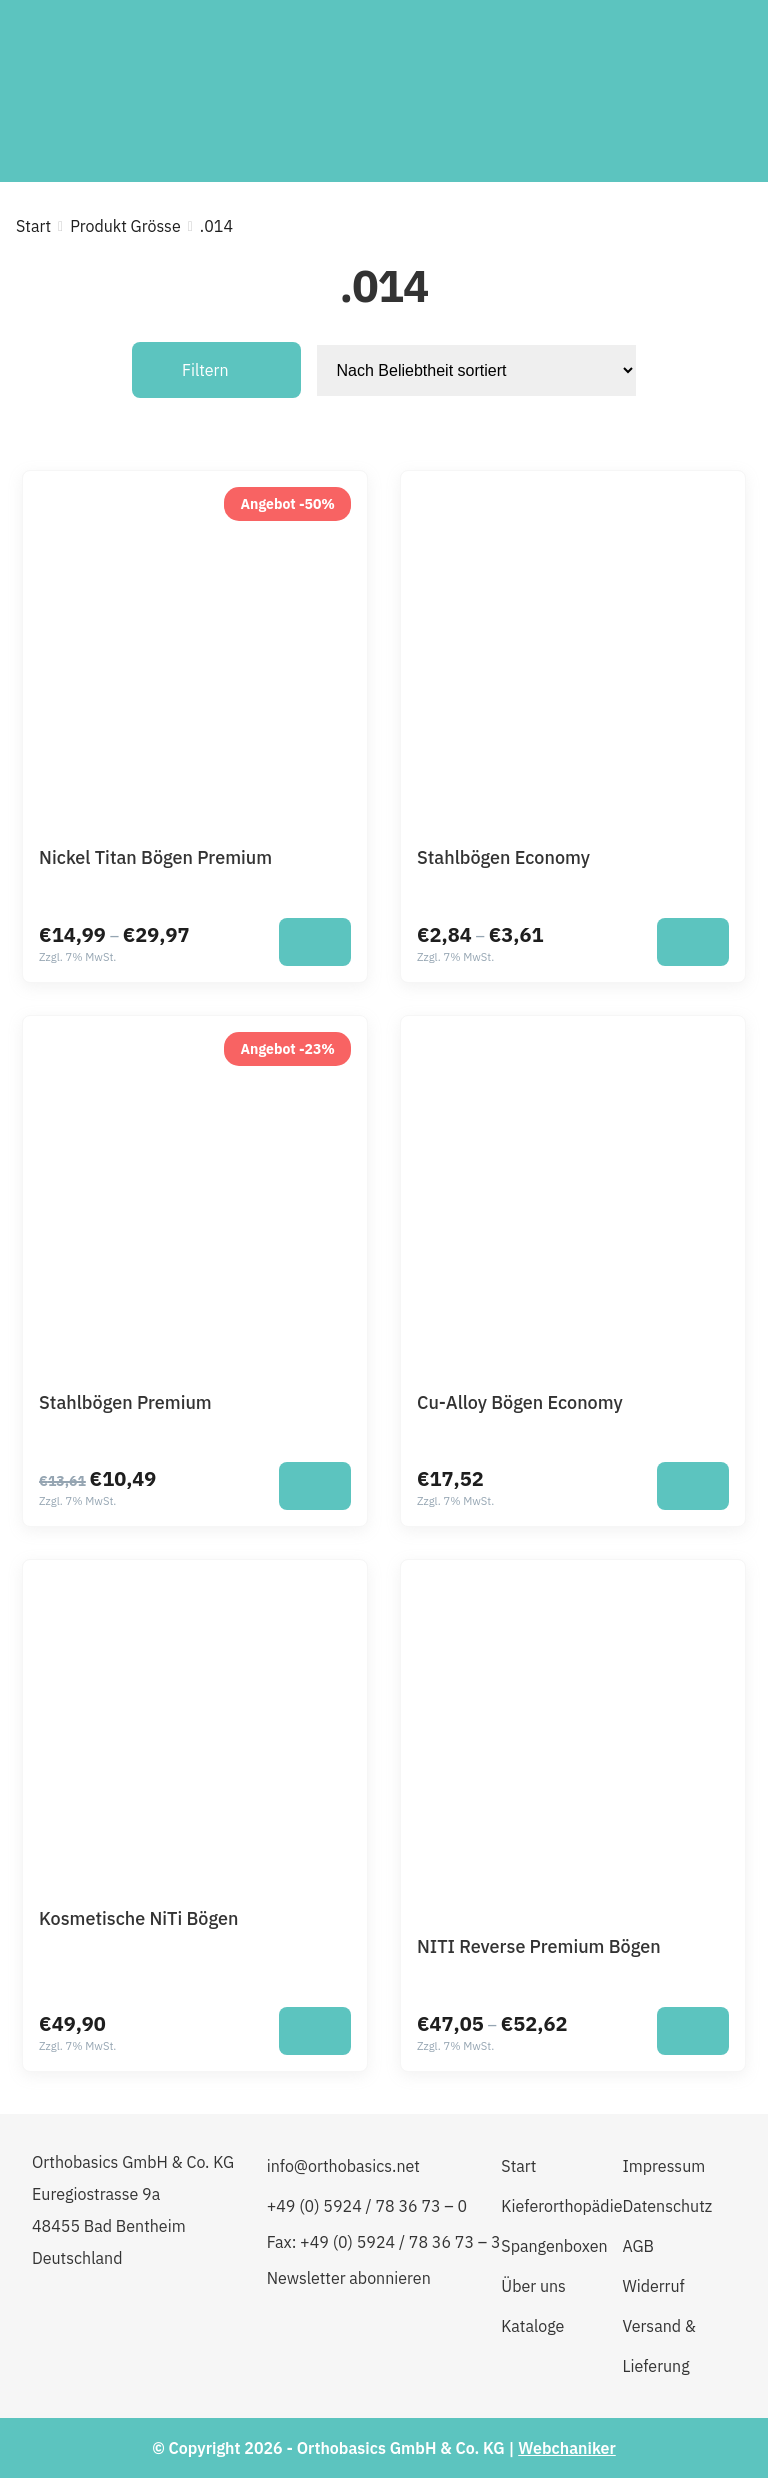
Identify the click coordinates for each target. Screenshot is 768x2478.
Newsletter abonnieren (349, 2278)
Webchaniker (567, 2448)
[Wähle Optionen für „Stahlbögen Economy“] (693, 942)
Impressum (663, 2166)
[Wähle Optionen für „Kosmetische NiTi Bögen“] (315, 2031)
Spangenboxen (554, 2246)
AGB (638, 2246)
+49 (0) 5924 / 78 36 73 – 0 (367, 2206)
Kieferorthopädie (561, 2206)
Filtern (205, 370)
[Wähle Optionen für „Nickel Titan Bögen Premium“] (315, 942)
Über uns (533, 2286)
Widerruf (653, 2286)
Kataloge (532, 2326)
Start (33, 226)
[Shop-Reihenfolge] (476, 370)
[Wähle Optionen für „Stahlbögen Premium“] (315, 1486)
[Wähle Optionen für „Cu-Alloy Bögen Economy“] (693, 1486)
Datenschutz (667, 2206)
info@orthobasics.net (343, 2166)
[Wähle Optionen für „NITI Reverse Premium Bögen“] (693, 2031)
